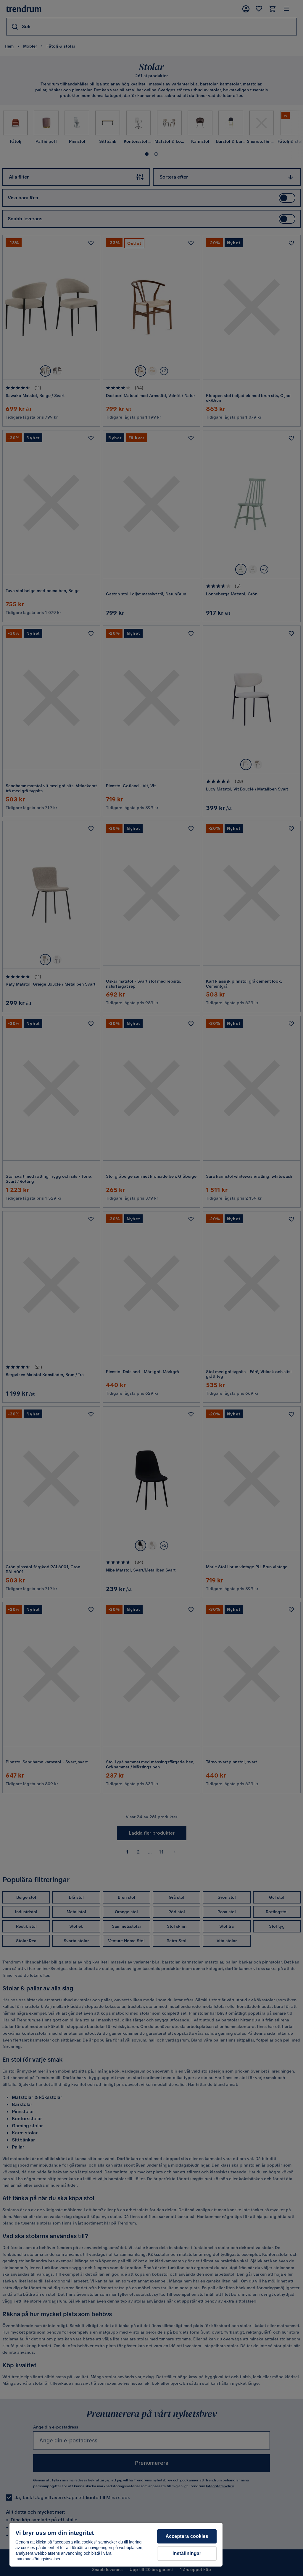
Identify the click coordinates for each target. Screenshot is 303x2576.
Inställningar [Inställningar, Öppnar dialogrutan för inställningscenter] (187, 2553)
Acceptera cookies (187, 2536)
